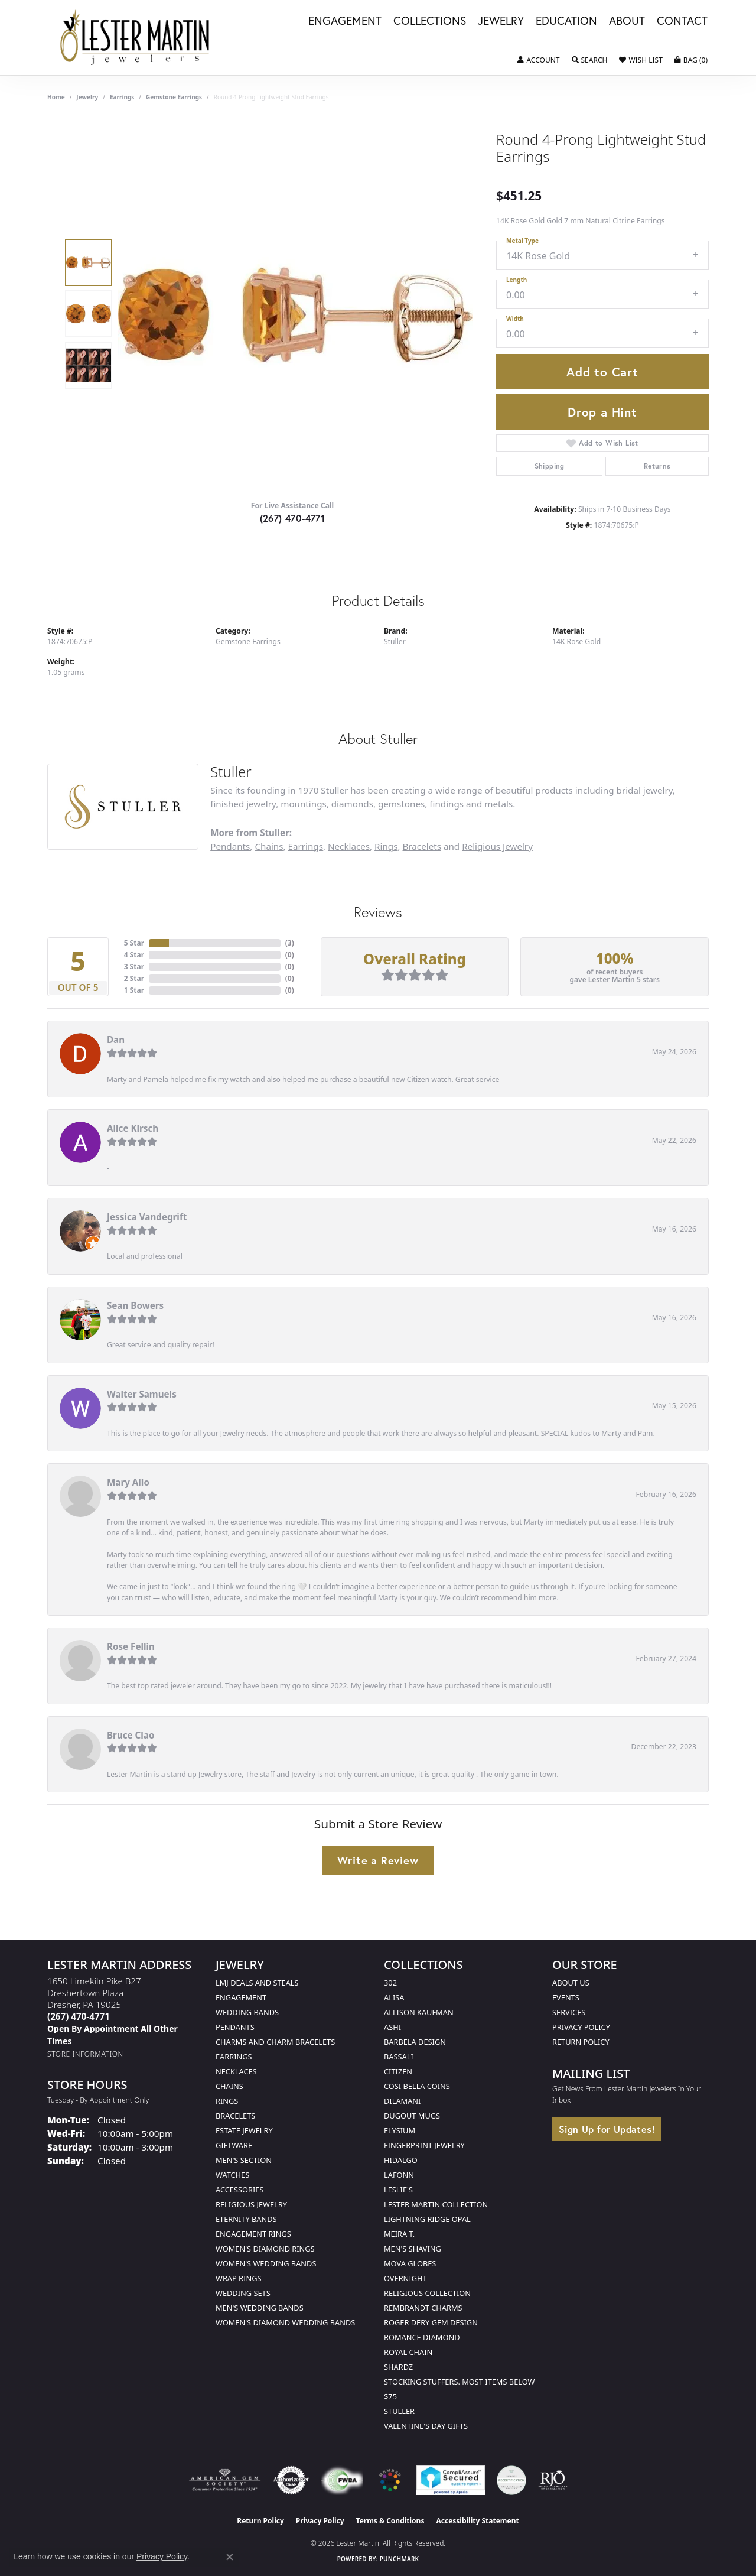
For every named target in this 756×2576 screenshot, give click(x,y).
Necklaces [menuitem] (236, 2071)
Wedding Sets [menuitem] (243, 2293)
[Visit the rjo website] (553, 2480)
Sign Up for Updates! (607, 2129)
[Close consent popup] (229, 2557)
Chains (269, 846)
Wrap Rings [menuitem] (238, 2278)
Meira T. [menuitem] (399, 2234)
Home (56, 97)
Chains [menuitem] (229, 2086)
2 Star (134, 978)
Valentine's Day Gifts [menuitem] (426, 2426)
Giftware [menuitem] (234, 2145)
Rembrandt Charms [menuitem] (423, 2307)
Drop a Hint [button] (602, 412)
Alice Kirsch (132, 1128)
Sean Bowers (135, 1305)
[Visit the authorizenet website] (291, 2480)
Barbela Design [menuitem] (415, 2041)
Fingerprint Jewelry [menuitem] (424, 2145)
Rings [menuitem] (227, 2101)
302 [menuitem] (390, 1982)
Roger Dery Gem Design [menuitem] (431, 2322)
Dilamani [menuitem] (402, 2101)
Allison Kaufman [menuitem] (419, 2012)
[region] (295, 314)
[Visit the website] (390, 2480)
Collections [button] (429, 21)
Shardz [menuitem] (398, 2366)
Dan (116, 1039)
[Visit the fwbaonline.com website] (342, 2480)
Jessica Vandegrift (147, 1217)
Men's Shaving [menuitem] (412, 2248)
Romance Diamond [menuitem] (422, 2337)
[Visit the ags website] (224, 2480)
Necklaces (349, 846)
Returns (657, 466)
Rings (385, 846)
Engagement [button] (345, 21)
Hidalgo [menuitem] (401, 2160)
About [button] (627, 21)
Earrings (122, 97)
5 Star (134, 943)
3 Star (134, 966)
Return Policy (581, 2041)
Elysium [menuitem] (399, 2130)
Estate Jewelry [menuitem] (244, 2130)
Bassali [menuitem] (398, 2056)
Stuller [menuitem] (399, 2411)
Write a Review (377, 1860)
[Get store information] (85, 2054)
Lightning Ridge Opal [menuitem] (427, 2219)
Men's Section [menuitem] (244, 2160)
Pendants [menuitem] (235, 2027)
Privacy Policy (581, 2027)
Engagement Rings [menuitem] (253, 2234)
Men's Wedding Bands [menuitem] (260, 2307)
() (289, 943)
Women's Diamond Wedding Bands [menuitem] (285, 2322)
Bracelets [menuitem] (235, 2115)
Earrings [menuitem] (234, 2056)
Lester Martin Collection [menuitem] (436, 2204)
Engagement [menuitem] (241, 1997)
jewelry (87, 97)
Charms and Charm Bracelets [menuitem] (275, 2041)
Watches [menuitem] (232, 2174)
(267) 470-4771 (292, 518)
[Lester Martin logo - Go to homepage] (135, 37)
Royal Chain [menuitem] (408, 2352)
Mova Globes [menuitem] (410, 2263)
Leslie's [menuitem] (398, 2189)
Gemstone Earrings (174, 97)
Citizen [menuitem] (398, 2071)
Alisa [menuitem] (394, 1997)
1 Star (134, 990)
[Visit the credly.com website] (511, 2480)
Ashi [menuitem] (392, 2027)
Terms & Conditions (390, 2521)
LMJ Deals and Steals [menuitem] (257, 1982)
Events (565, 1997)
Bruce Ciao (131, 1735)
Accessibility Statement (477, 2521)
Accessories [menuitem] (239, 2189)
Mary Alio (128, 1482)
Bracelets (422, 846)
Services (568, 2012)
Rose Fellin (131, 1646)
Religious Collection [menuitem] (427, 2293)
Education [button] (566, 21)
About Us (570, 1982)
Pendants (230, 846)
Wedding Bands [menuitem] (247, 2012)
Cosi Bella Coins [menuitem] (417, 2086)
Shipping (550, 466)
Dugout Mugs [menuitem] (412, 2115)
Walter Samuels (142, 1394)
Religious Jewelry (497, 846)
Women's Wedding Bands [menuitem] (266, 2263)
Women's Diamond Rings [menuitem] (265, 2248)
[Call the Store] (78, 2016)
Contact (682, 21)
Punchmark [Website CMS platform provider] (399, 2559)
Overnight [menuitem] (405, 2278)
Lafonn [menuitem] (399, 2174)
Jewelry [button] (501, 21)
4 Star (134, 955)
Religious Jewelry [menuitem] (251, 2204)
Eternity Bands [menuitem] (246, 2219)
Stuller (395, 641)
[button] (538, 60)
